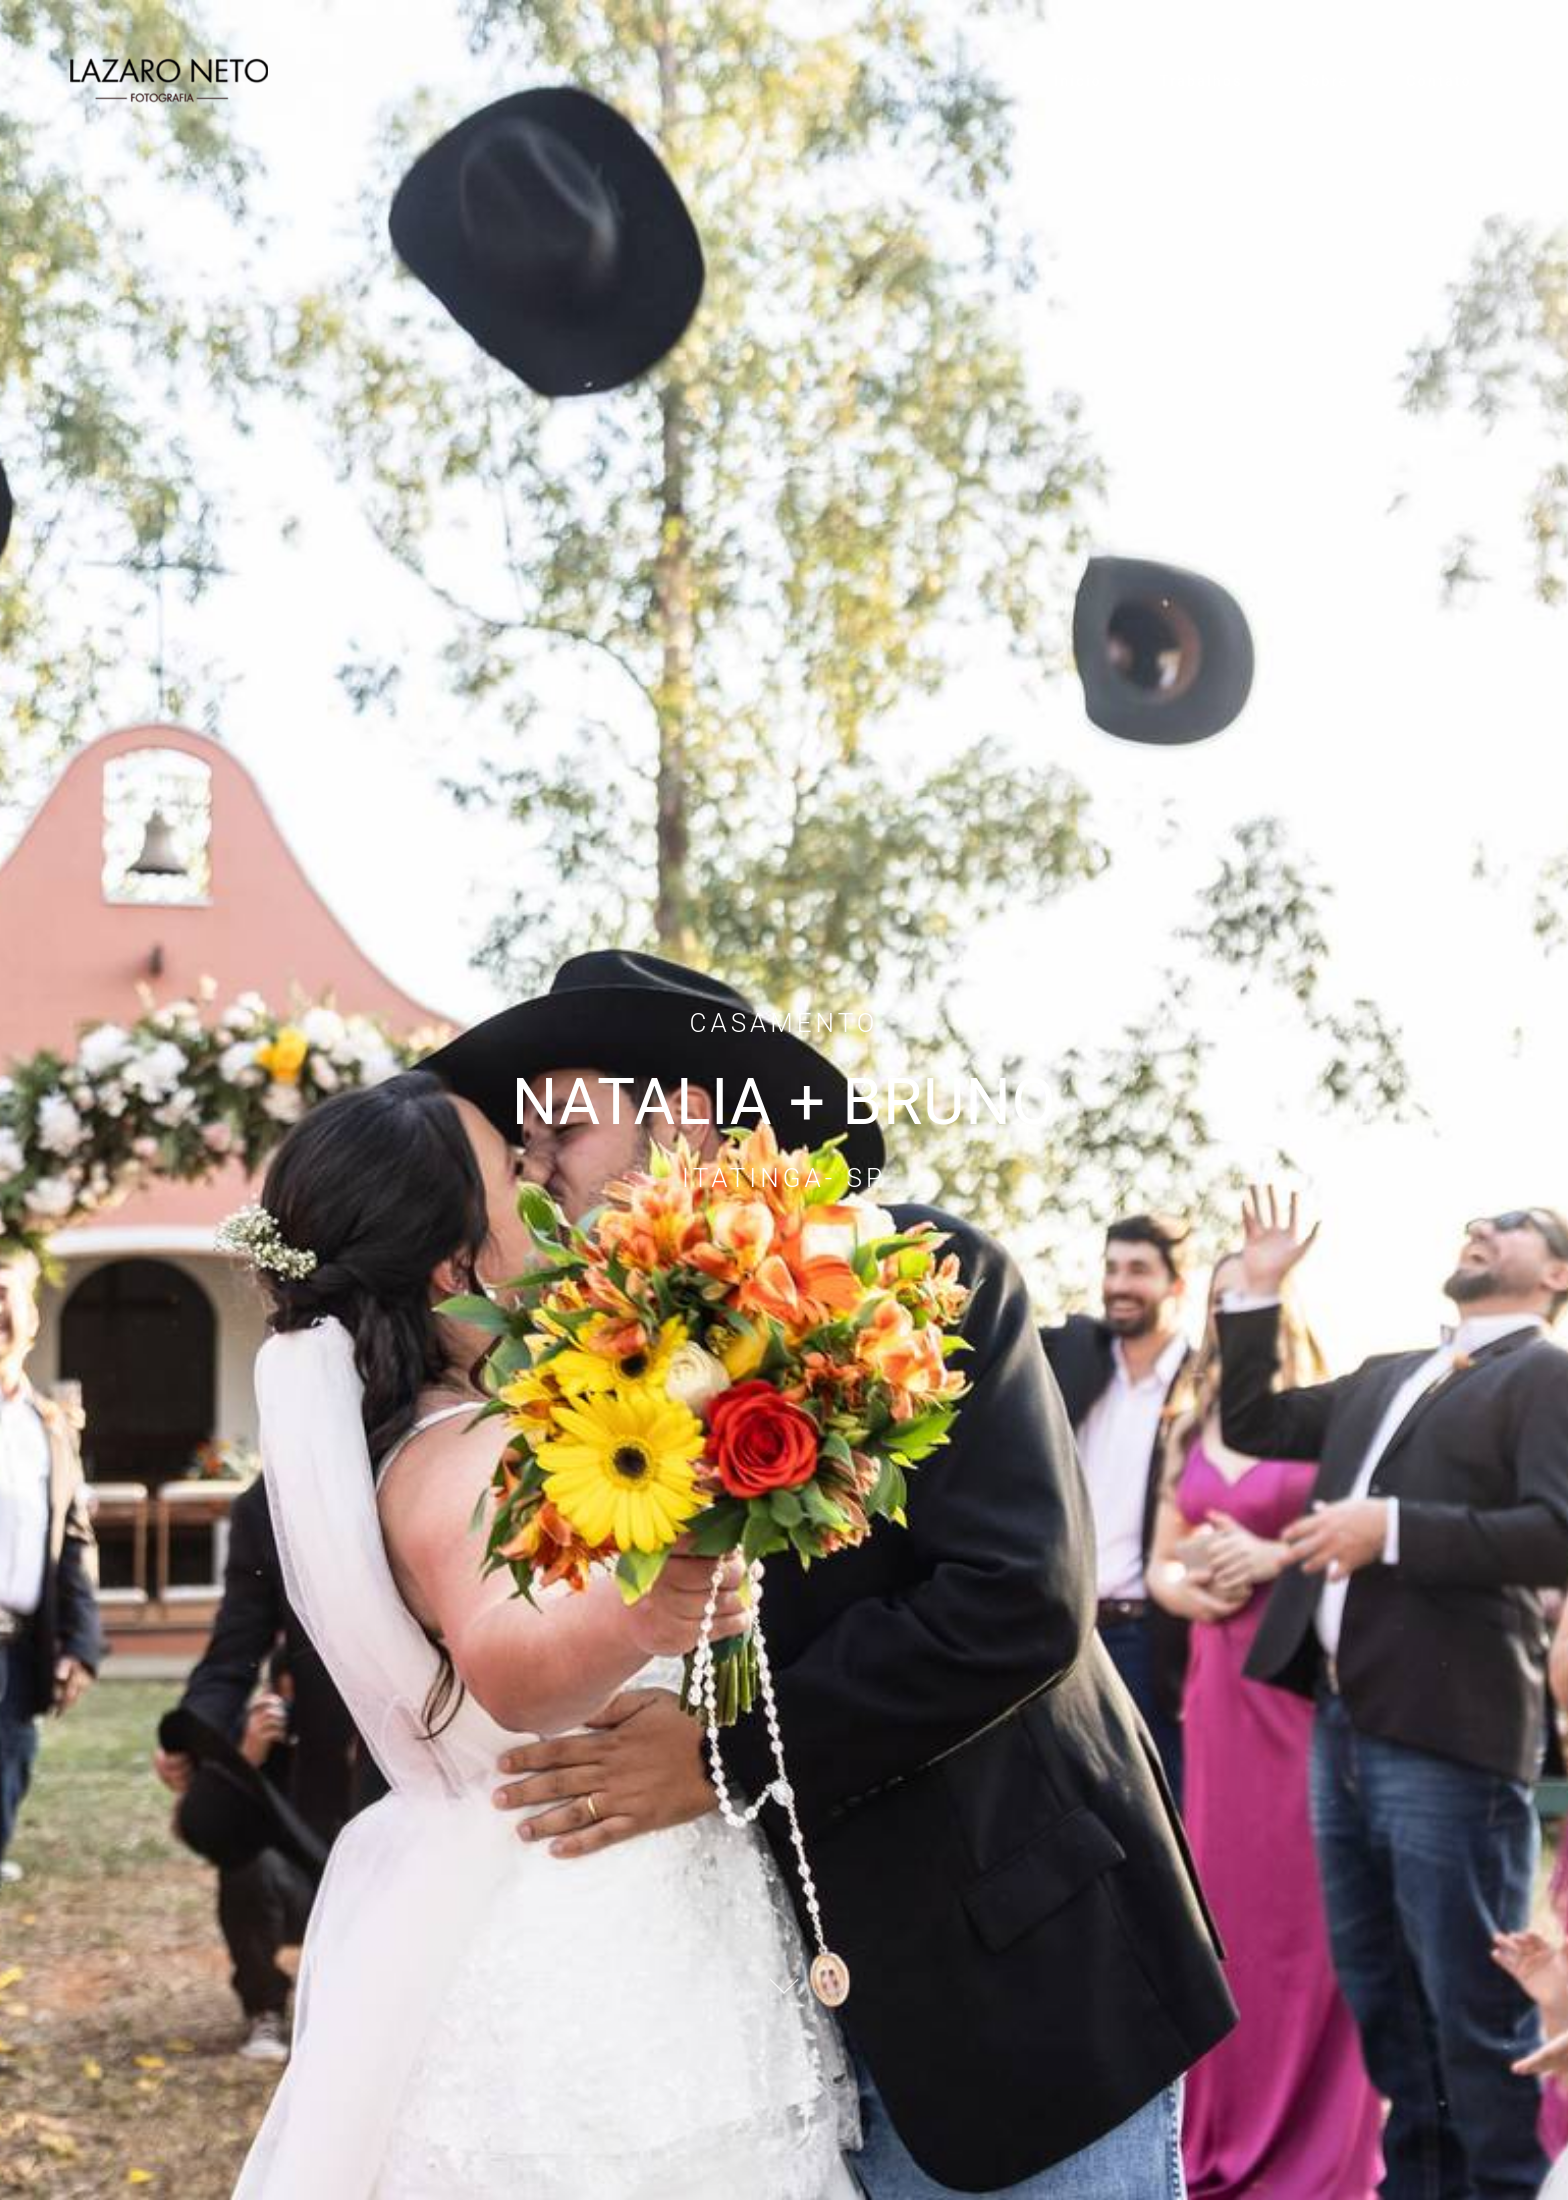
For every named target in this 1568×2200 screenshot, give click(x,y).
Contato (1439, 81)
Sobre (1324, 81)
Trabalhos (1201, 81)
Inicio (1078, 81)
